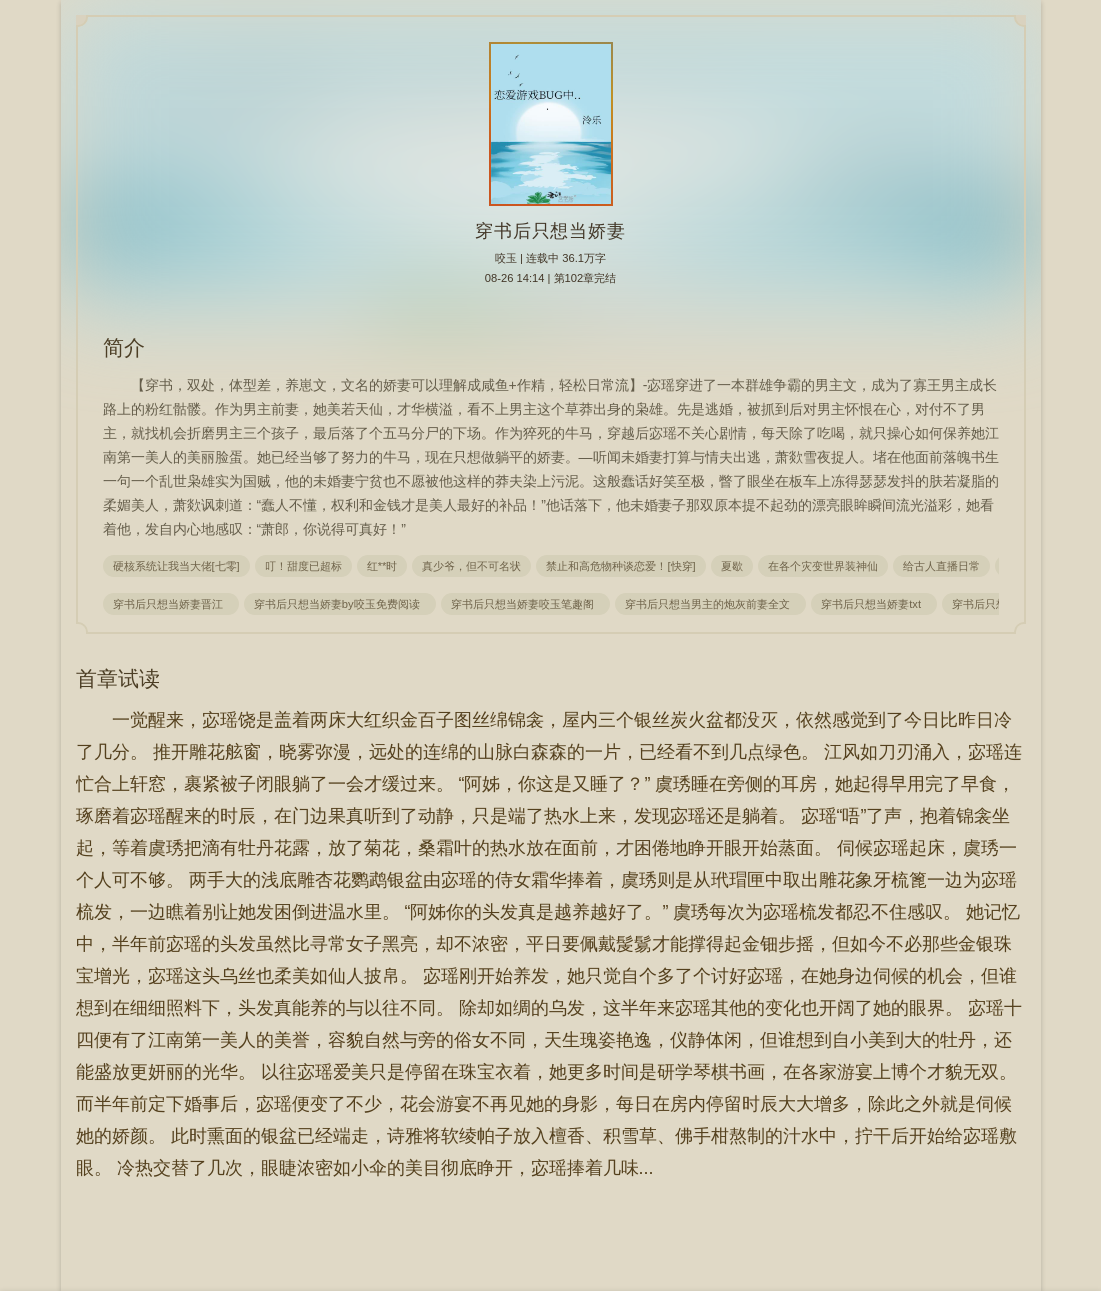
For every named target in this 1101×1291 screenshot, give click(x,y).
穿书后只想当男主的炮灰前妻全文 (710, 604)
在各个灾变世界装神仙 (823, 566)
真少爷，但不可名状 (471, 566)
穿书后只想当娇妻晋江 (171, 604)
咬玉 (506, 258)
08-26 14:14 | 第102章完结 (551, 278)
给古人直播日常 (941, 566)
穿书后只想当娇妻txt (874, 604)
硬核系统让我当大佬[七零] (176, 566)
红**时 (382, 566)
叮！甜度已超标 (303, 566)
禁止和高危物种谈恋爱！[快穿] (620, 566)
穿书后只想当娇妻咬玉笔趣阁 (525, 604)
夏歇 (732, 566)
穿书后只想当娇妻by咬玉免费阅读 (340, 604)
